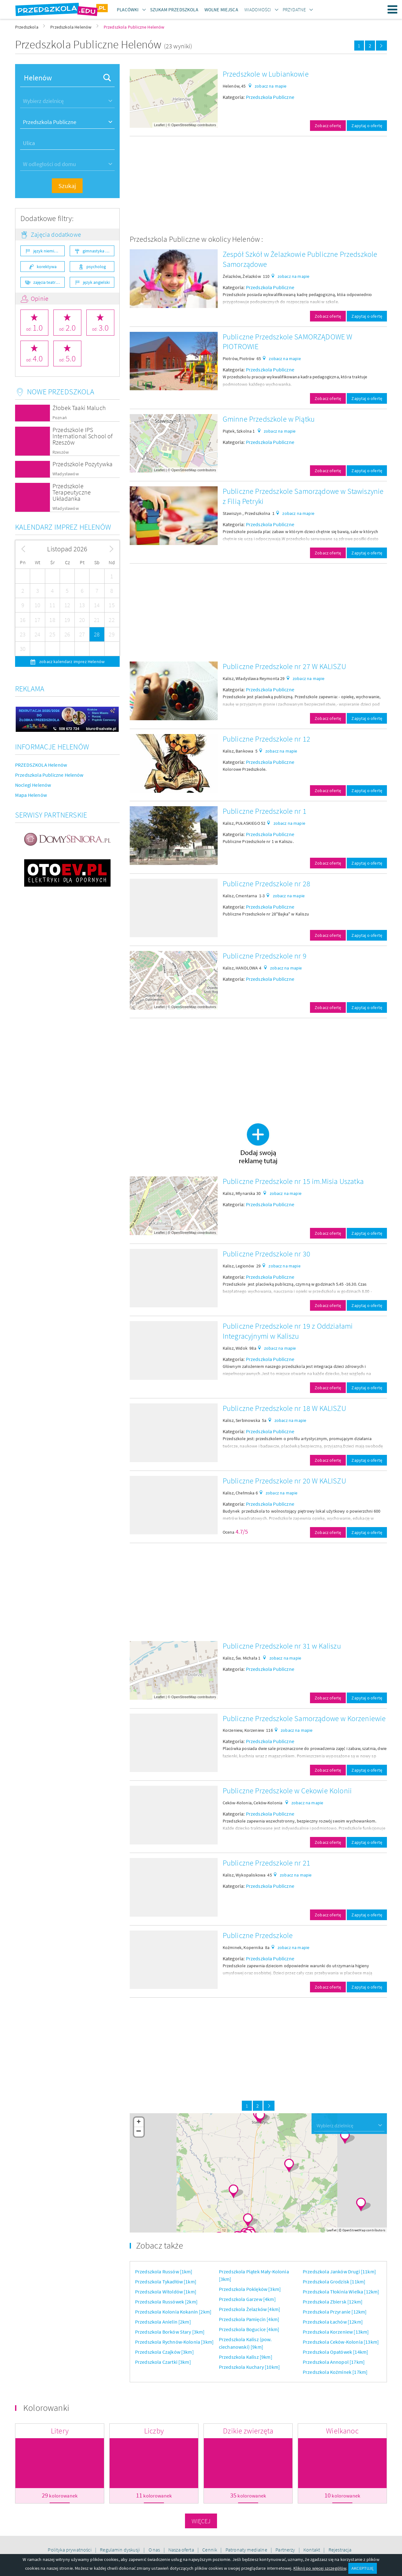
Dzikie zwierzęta (248, 2431)
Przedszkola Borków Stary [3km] (170, 2332)
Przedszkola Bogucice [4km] (249, 2329)
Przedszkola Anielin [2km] (163, 2322)
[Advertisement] (258, 185)
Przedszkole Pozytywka (82, 464)
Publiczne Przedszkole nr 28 (266, 883)
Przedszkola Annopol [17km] (334, 2362)
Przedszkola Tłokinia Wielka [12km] (341, 2291)
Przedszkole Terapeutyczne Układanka (71, 492)
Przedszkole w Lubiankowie (266, 74)
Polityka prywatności (70, 2549)
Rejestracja (340, 2549)
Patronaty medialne (246, 2549)
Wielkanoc (342, 2431)
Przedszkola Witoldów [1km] (165, 2291)
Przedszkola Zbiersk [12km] (332, 2301)
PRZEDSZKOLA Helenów (41, 765)
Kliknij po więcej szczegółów (319, 2568)
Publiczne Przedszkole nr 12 (266, 739)
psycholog (96, 266)
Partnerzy (285, 2549)
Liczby (154, 2431)
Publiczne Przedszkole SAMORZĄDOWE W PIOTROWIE (287, 342)
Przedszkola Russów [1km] (164, 2271)
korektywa (47, 266)
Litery (59, 2431)
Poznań (59, 417)
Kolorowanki (46, 2407)
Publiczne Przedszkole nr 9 (265, 956)
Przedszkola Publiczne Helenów (49, 775)
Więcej (201, 2521)
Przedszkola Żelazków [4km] (249, 2309)
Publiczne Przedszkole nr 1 (265, 811)
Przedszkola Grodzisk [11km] (334, 2281)
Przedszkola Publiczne (270, 97)
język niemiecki (47, 251)
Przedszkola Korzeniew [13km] (336, 2332)
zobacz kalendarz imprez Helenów (71, 661)
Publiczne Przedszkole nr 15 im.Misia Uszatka (293, 1181)
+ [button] (139, 2122)
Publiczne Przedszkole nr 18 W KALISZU (284, 1408)
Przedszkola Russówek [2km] (166, 2301)
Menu (392, 9)
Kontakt (312, 2549)
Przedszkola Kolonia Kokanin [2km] (173, 2312)
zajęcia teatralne (48, 282)
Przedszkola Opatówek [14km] (335, 2352)
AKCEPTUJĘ (362, 2568)
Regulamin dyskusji (120, 2549)
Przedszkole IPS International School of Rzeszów (82, 436)
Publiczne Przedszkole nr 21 (266, 1863)
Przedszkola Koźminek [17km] (335, 2372)
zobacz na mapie (270, 86)
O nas (155, 2549)
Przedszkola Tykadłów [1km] (165, 2281)
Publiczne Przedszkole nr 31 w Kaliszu (282, 1646)
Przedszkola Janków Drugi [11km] (339, 2271)
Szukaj (67, 186)
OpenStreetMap (183, 125)
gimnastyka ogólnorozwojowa (98, 251)
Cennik (210, 2549)
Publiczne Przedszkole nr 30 (266, 1254)
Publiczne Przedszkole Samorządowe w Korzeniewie (304, 1718)
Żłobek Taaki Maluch (79, 408)
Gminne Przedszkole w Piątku (269, 419)
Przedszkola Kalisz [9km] (245, 2357)
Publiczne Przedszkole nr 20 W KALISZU (284, 1481)
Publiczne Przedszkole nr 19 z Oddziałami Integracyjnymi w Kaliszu (288, 1331)
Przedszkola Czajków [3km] (164, 2352)
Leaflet (159, 125)
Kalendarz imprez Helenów (63, 527)
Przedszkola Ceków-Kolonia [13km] (341, 2342)
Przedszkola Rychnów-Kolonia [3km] (174, 2342)
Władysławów (65, 474)
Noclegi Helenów (33, 785)
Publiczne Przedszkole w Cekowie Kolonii (287, 1791)
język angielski (96, 282)
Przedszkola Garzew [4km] (247, 2299)
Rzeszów (60, 452)
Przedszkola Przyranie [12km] (335, 2312)
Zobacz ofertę (328, 125)
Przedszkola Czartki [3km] (163, 2362)
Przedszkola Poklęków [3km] (250, 2289)
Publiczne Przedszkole (258, 1935)
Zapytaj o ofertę (366, 125)
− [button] (138, 2131)
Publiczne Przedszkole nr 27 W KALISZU (284, 666)
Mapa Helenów (31, 795)
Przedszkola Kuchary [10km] (249, 2367)
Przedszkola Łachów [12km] (333, 2322)
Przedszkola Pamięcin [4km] (249, 2319)
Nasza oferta (181, 2549)
